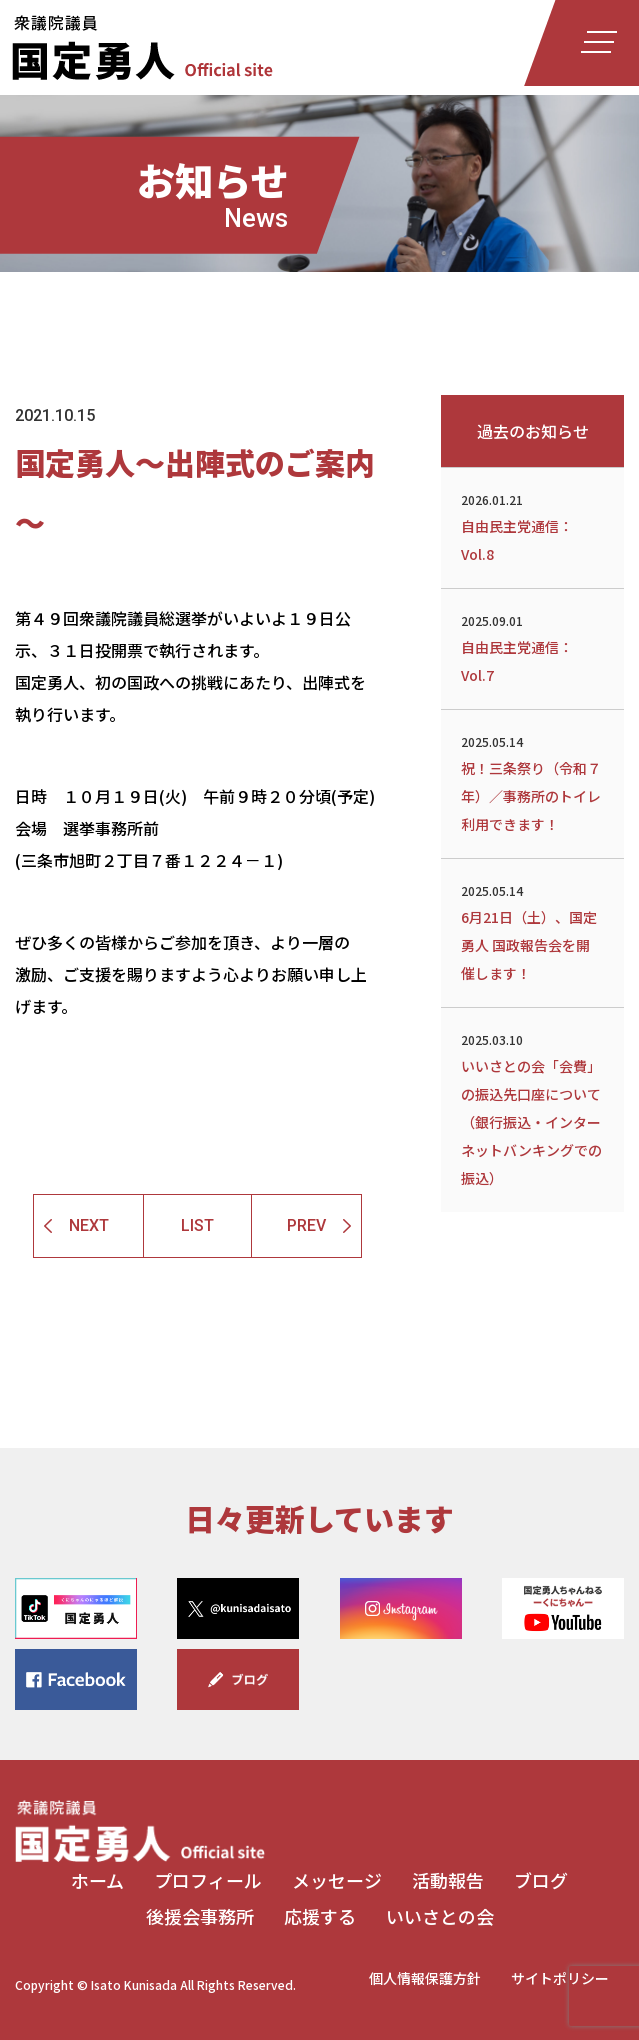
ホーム (97, 1880)
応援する (320, 1916)
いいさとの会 (440, 1916)
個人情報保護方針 (425, 1978)
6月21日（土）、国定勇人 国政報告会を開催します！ (532, 931)
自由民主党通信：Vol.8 (532, 526)
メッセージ (337, 1880)
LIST (197, 1225)
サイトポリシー (560, 1978)
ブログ (541, 1880)
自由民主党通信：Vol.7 (532, 647)
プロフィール (208, 1880)
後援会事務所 (200, 1916)
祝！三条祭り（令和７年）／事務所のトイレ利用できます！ (532, 782)
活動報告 (448, 1880)
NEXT (89, 1225)
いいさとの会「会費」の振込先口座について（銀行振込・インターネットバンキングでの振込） (532, 1108)
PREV (306, 1225)
